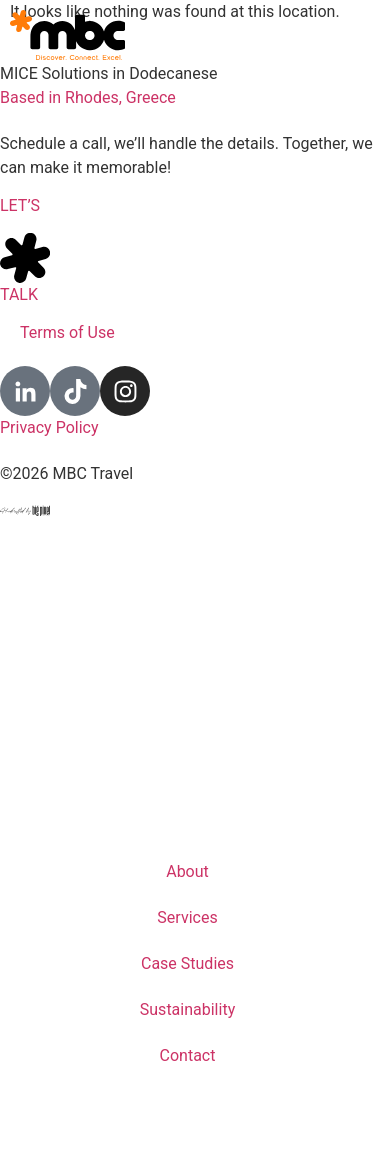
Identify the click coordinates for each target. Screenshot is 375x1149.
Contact (188, 1055)
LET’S (20, 205)
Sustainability (187, 1009)
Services (187, 917)
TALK (19, 294)
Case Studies (187, 963)
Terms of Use (67, 332)
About (187, 871)
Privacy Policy (49, 427)
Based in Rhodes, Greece (88, 97)
